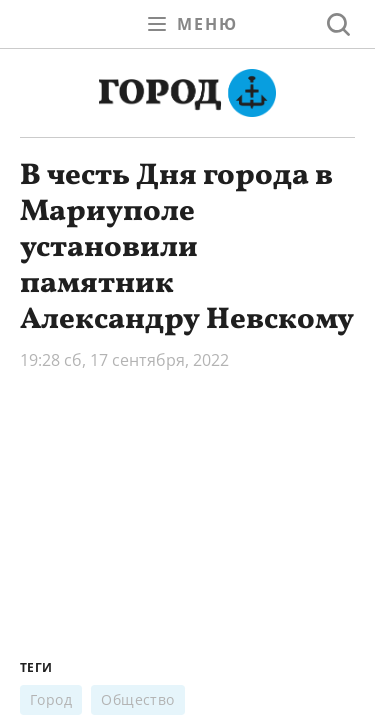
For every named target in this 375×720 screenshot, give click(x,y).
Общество (138, 699)
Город (51, 699)
